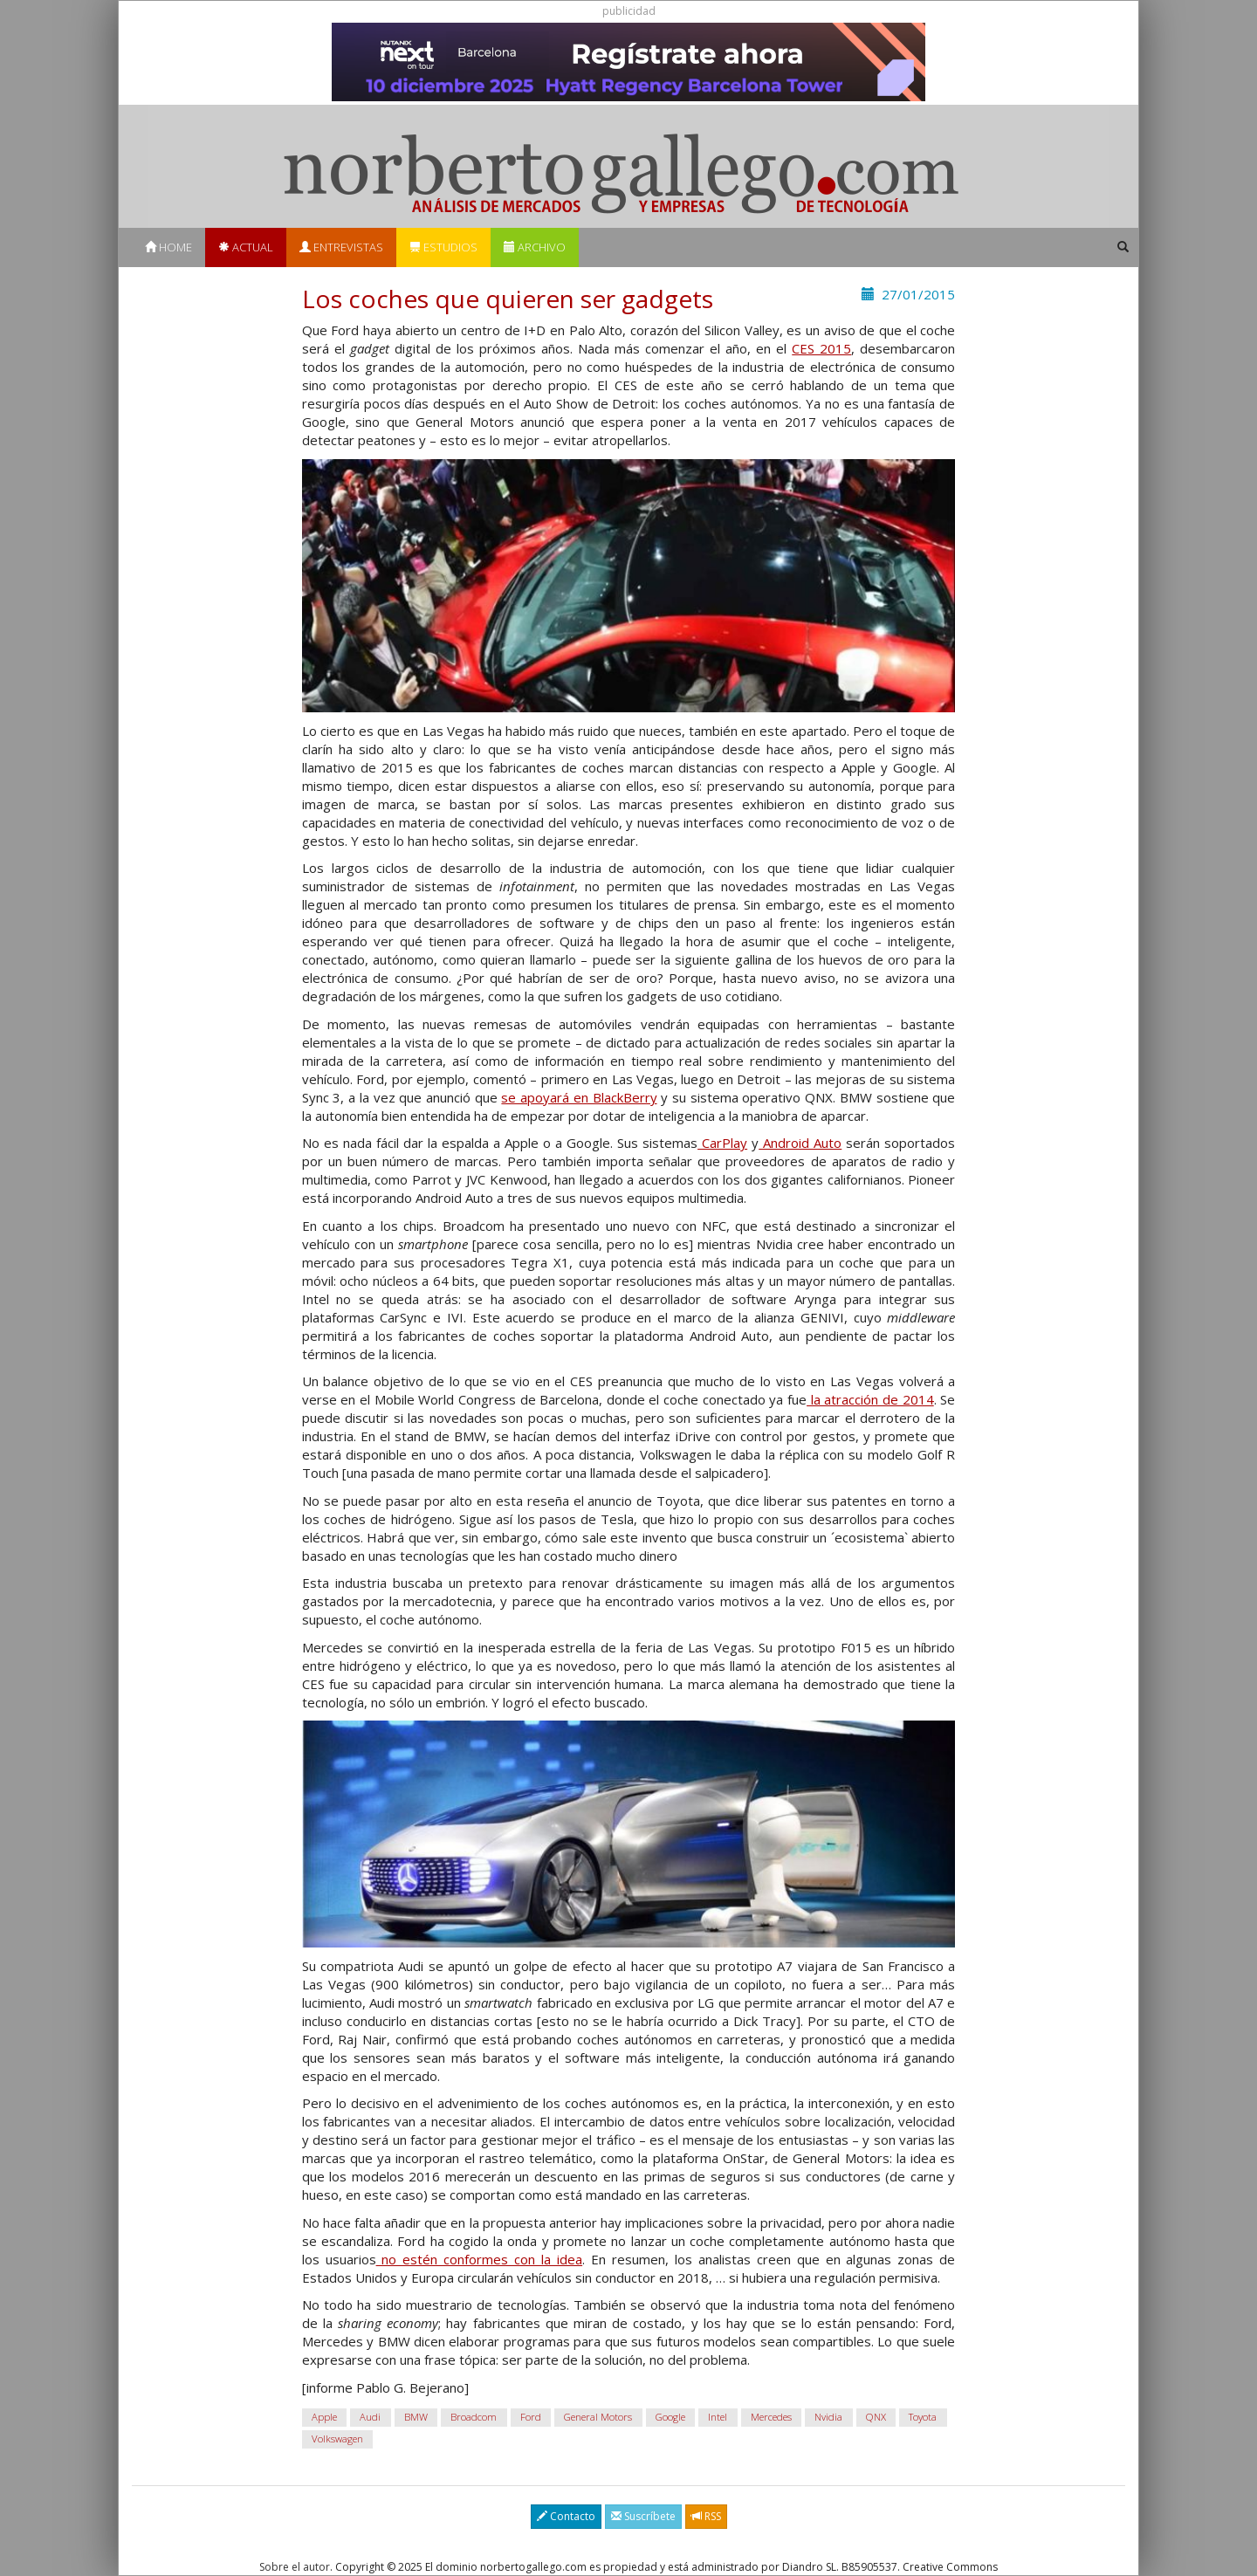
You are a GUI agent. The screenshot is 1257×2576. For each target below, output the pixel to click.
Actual (245, 247)
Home (168, 247)
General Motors (598, 2416)
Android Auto (800, 1142)
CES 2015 (821, 348)
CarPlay (722, 1142)
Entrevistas (341, 247)
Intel (717, 2416)
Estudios (443, 247)
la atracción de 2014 (870, 1399)
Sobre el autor (294, 2566)
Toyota (923, 2416)
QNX (876, 2416)
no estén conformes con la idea (479, 2259)
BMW (416, 2416)
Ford (530, 2416)
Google (670, 2416)
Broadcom (473, 2416)
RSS (706, 2516)
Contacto (566, 2516)
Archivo (535, 247)
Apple (324, 2416)
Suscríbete (643, 2516)
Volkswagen (337, 2438)
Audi (370, 2416)
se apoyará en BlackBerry (578, 1097)
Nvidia (828, 2416)
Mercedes (771, 2416)
